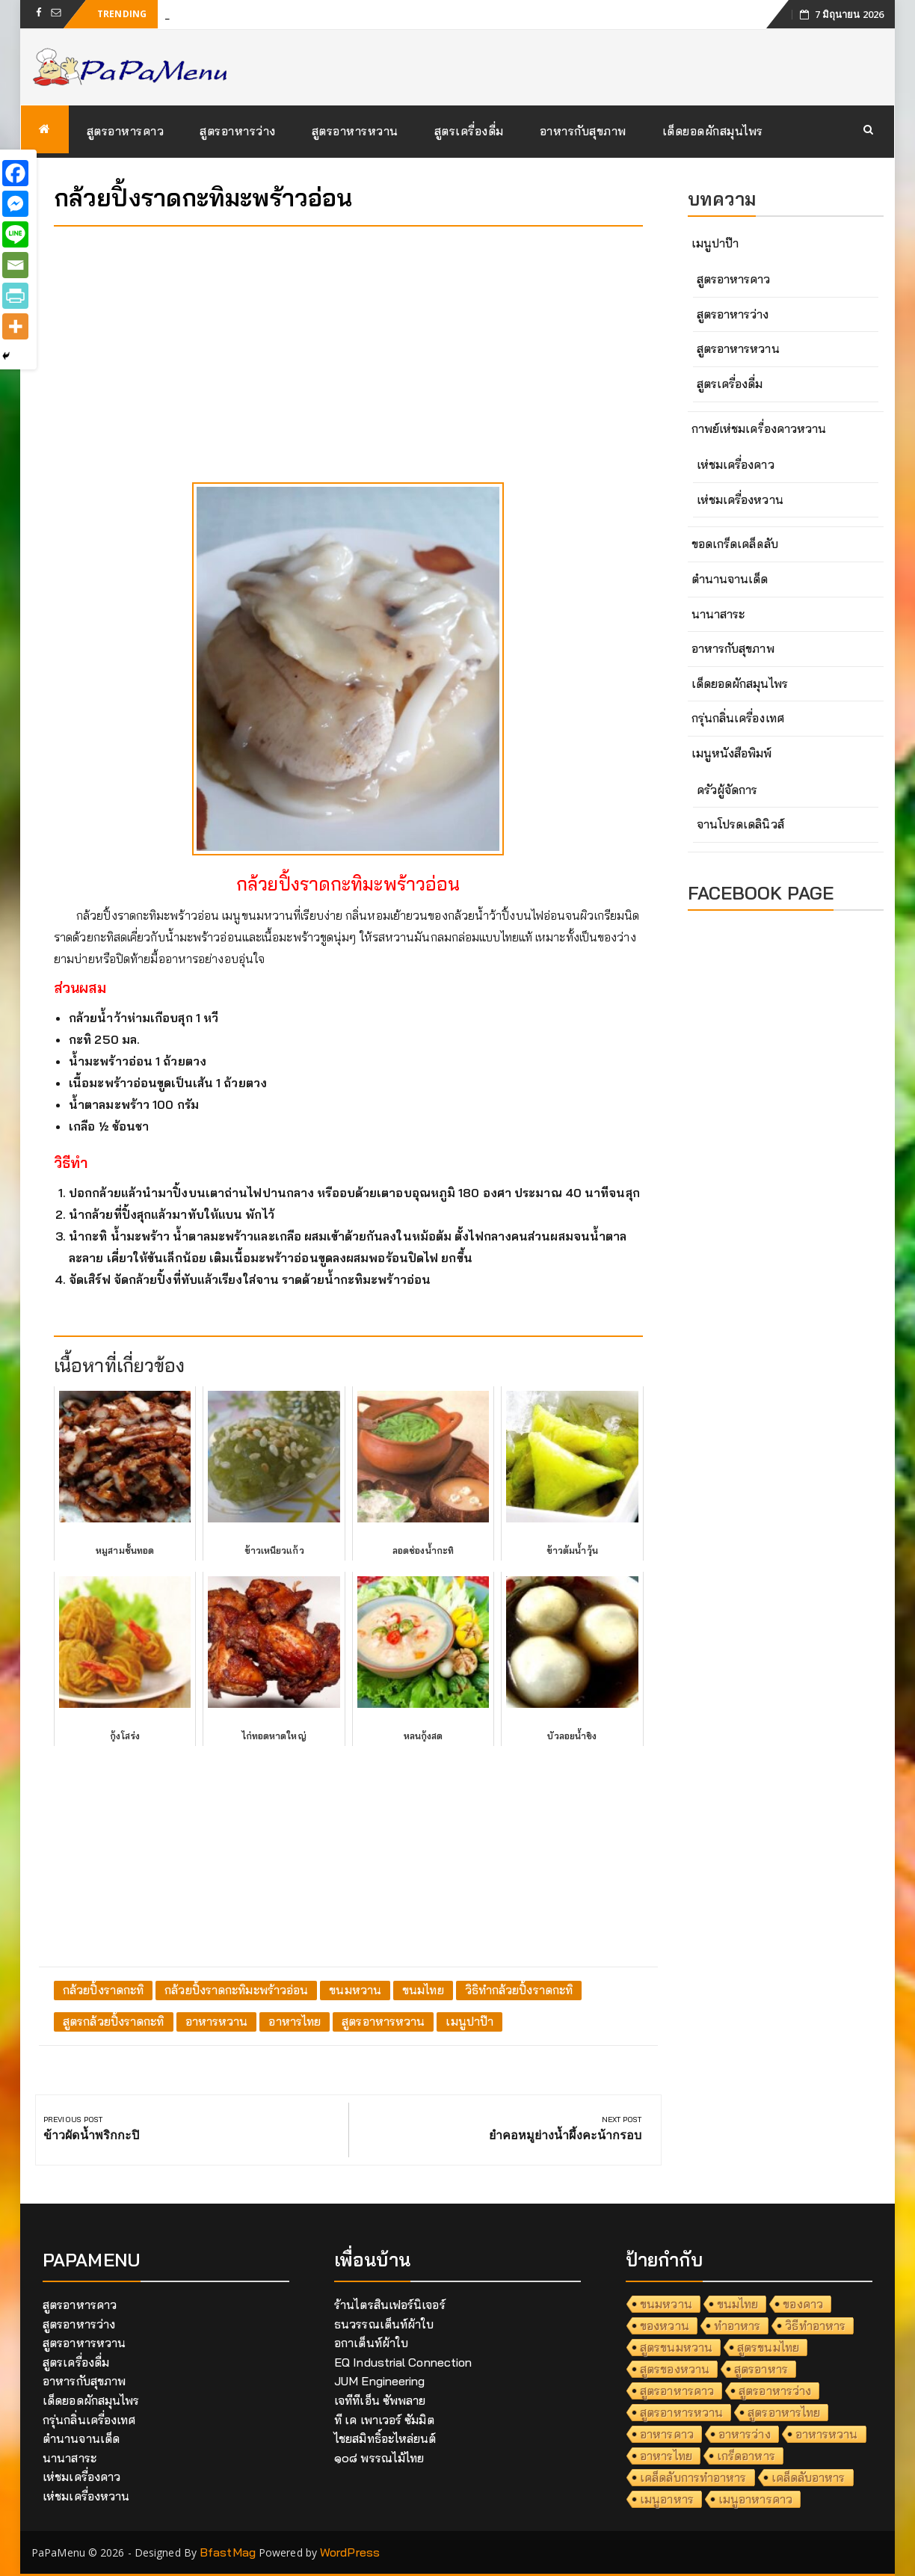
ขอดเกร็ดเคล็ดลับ (734, 543)
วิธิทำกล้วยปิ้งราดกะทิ (519, 1989)
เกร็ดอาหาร (746, 2455)
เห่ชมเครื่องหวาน (740, 499)
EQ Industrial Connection (403, 2362)
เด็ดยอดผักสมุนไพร (712, 130)
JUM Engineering (379, 2380)
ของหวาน (664, 2325)
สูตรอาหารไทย (784, 2412)
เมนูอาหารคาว (755, 2499)
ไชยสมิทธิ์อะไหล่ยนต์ (385, 2438)
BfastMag (228, 2552)
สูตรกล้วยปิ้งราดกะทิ (113, 2021)
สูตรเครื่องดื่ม (469, 130)
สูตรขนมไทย (768, 2347)
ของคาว (803, 2303)
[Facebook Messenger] (15, 203)
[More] (15, 326)
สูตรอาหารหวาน (355, 130)
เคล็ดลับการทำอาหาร (693, 2477)
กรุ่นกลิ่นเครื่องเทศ (737, 717)
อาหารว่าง (744, 2433)
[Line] (15, 234)
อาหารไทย (294, 2021)
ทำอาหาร (737, 2325)
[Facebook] (15, 173)
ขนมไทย (423, 1989)
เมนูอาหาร (667, 2499)
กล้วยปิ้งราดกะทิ (103, 1989)
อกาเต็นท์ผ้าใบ (371, 2342)
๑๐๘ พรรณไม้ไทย (379, 2457)
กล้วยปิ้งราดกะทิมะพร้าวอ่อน (236, 1989)
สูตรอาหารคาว (125, 130)
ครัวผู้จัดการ (727, 789)
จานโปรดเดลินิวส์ (740, 824)
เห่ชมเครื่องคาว (735, 464)
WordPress (350, 2552)
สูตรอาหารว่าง (238, 130)
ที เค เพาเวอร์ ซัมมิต (384, 2419)
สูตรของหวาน (674, 2368)
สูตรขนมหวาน (676, 2347)
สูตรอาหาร (761, 2368)
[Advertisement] (348, 342)
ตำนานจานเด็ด (729, 578)
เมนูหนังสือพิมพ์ (731, 753)
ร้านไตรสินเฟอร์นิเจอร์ (390, 2304)
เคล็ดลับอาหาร (808, 2477)
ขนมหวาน (355, 1989)
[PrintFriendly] (15, 295)
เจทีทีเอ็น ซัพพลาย (379, 2400)
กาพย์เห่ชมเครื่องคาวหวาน (759, 428)
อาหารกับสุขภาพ (583, 130)
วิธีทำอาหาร (815, 2325)
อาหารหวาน (216, 2021)
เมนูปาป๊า (469, 2021)
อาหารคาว (667, 2433)
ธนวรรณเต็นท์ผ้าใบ (384, 2324)
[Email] (15, 265)
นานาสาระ (718, 613)
